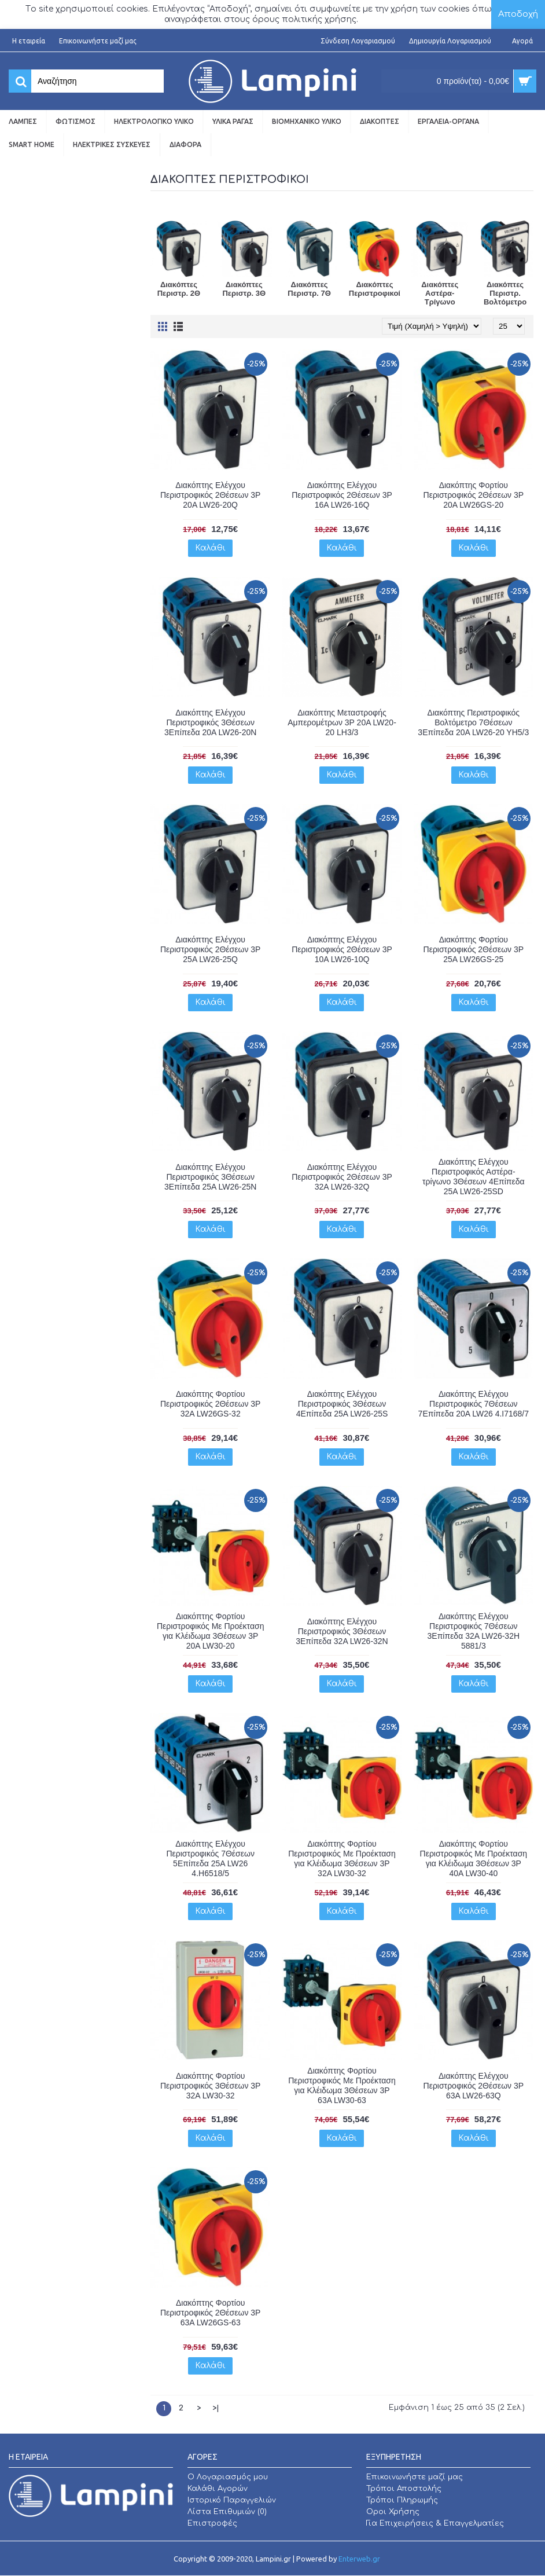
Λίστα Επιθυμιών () (227, 2512)
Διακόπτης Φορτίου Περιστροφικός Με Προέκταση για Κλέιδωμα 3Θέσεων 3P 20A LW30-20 (210, 1631)
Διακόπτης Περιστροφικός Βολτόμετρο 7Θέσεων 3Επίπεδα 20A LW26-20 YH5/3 (473, 722)
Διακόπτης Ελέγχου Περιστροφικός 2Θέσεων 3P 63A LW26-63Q (474, 2085)
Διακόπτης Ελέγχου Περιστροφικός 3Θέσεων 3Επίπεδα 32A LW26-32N (342, 1631)
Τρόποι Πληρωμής (402, 2500)
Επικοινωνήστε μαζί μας (414, 2477)
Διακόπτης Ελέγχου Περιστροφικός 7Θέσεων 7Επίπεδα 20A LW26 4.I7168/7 (473, 1403)
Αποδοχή (518, 14)
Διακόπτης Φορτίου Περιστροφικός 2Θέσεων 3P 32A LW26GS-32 (210, 1403)
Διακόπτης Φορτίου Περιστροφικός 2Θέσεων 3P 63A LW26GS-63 (210, 2312)
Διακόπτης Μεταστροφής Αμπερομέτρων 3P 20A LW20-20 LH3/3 (342, 722)
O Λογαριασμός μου (227, 2477)
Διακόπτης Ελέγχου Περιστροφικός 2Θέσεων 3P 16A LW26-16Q (342, 494)
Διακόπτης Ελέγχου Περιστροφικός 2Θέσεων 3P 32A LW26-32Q (342, 1176)
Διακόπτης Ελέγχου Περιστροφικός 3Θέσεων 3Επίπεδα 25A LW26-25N (210, 1176)
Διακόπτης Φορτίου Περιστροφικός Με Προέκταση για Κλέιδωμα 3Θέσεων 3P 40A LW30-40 (474, 1858)
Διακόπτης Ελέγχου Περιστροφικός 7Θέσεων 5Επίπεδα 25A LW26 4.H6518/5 (210, 1858)
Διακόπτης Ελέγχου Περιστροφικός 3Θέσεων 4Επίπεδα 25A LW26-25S (342, 1403)
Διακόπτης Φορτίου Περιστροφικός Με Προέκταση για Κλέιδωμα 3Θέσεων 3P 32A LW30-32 (342, 1858)
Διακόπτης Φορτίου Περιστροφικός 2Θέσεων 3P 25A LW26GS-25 (474, 949)
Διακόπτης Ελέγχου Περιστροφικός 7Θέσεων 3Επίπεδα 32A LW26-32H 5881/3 (474, 1631)
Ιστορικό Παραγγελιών (231, 2500)
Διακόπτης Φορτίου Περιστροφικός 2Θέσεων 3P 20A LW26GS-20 (474, 494)
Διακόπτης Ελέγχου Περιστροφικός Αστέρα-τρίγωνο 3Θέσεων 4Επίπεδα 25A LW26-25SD (473, 1176)
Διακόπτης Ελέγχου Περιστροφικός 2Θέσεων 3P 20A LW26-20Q (210, 494)
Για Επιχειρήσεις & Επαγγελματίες (435, 2523)
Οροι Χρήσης (392, 2512)
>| (215, 2408)
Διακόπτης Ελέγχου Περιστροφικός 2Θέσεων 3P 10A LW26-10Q (342, 949)
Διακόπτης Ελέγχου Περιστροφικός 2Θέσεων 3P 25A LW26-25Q (210, 949)
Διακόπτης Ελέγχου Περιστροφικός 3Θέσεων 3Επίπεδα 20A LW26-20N (210, 722)
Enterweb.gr (359, 2559)
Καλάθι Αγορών (217, 2489)
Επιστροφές (212, 2523)
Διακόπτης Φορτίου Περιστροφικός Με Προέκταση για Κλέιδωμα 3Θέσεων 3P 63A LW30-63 (342, 2085)
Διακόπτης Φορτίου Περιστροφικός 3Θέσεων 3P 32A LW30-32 (210, 2085)
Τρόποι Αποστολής (403, 2489)
